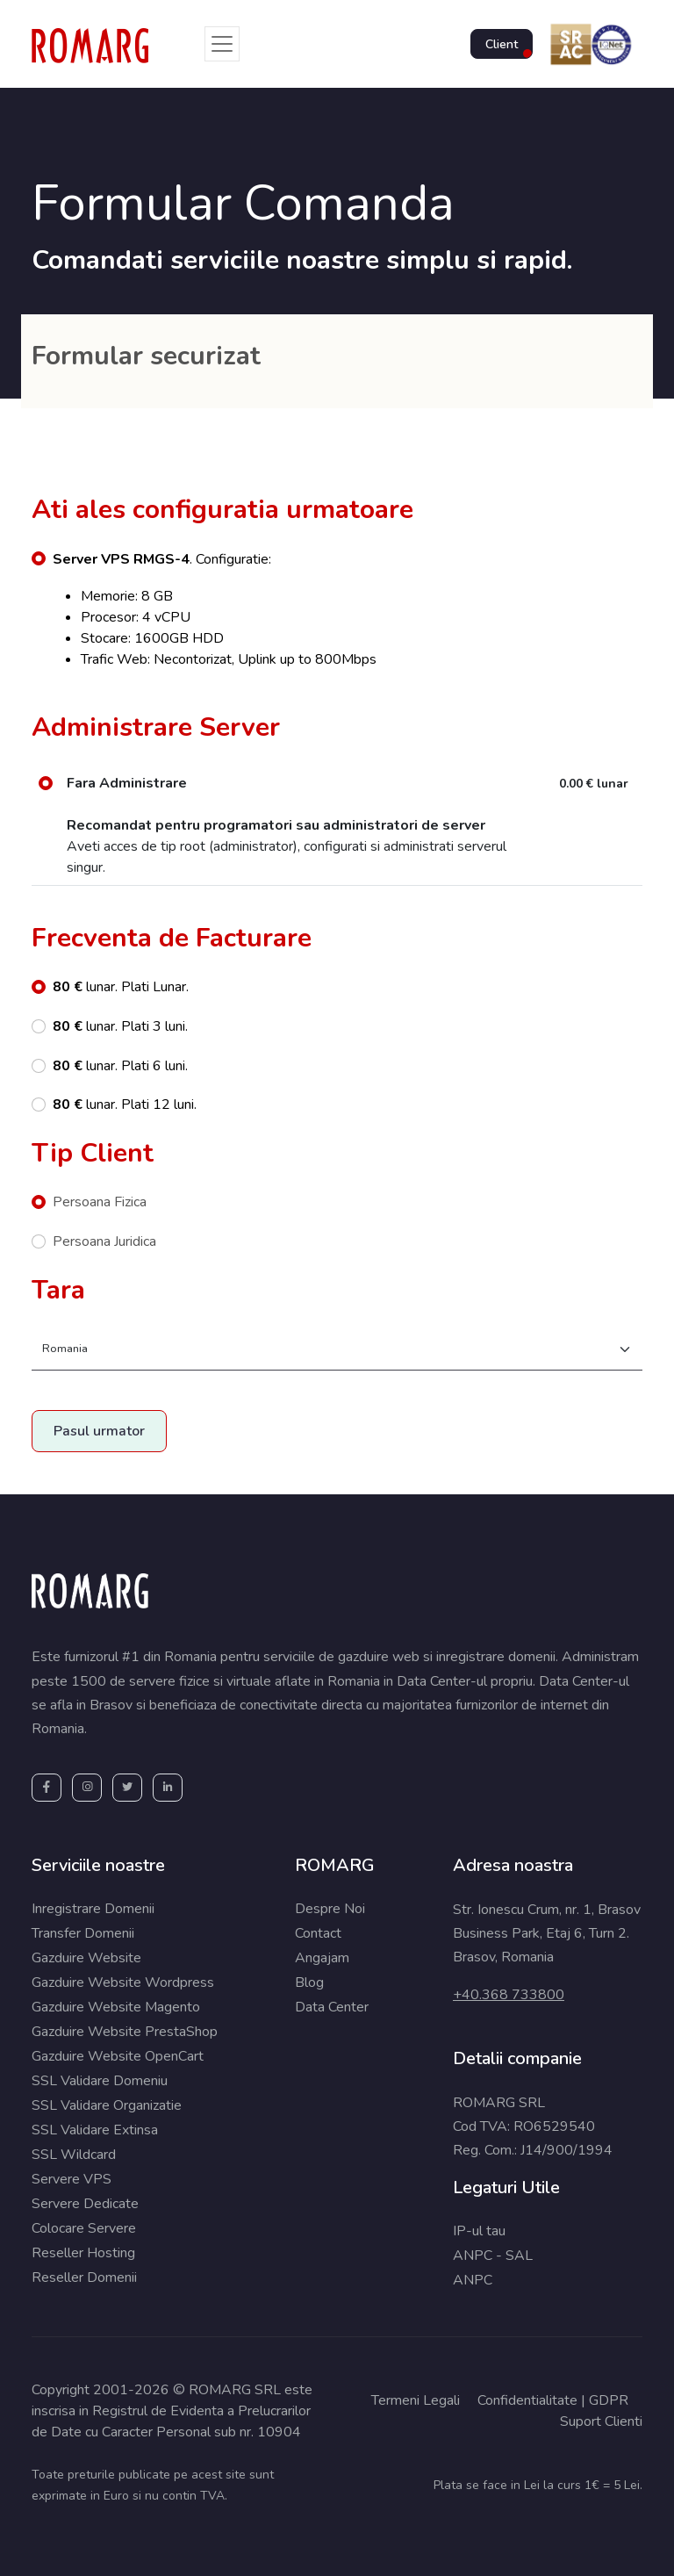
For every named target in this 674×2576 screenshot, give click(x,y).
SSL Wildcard (74, 2154)
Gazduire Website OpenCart (118, 2056)
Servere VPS (71, 2179)
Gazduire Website (86, 1958)
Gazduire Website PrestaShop (125, 2031)
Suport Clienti (601, 2421)
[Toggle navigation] (222, 43)
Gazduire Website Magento (116, 2007)
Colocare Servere (84, 2228)
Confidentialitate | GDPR (552, 2400)
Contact (318, 1933)
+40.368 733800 (508, 1994)
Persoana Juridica (104, 1241)
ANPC (472, 2280)
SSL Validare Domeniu (100, 2080)
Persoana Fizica (100, 1202)
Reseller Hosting (83, 2253)
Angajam (322, 1958)
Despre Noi (330, 1908)
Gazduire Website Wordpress (123, 1982)
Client (501, 44)
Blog (309, 1982)
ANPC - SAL (493, 2255)
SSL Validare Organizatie (107, 2105)
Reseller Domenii (84, 2277)
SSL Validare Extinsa (95, 2130)
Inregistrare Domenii (93, 1908)
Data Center (332, 2007)
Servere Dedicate (85, 2203)
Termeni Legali (415, 2400)
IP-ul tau (479, 2231)
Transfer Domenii (83, 1933)
